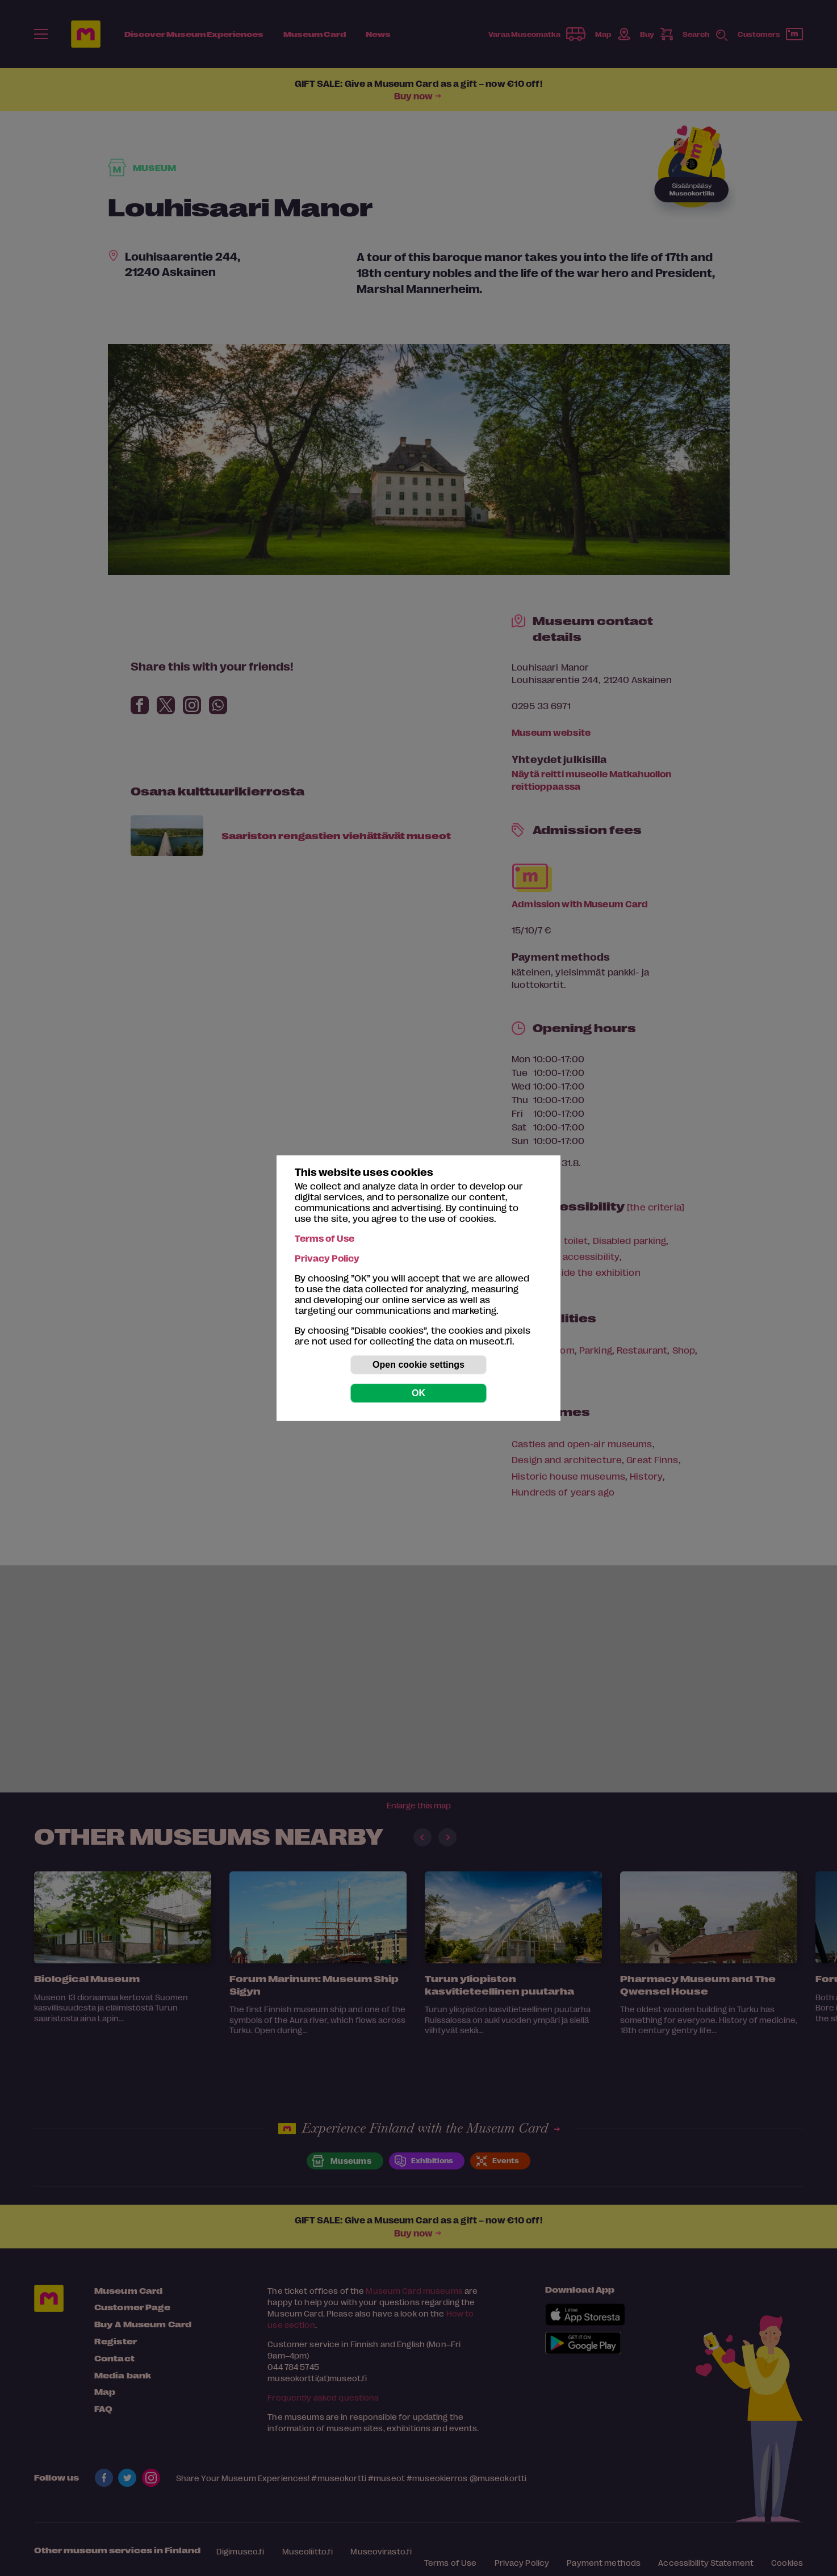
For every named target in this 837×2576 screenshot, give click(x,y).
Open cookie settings (418, 1364)
